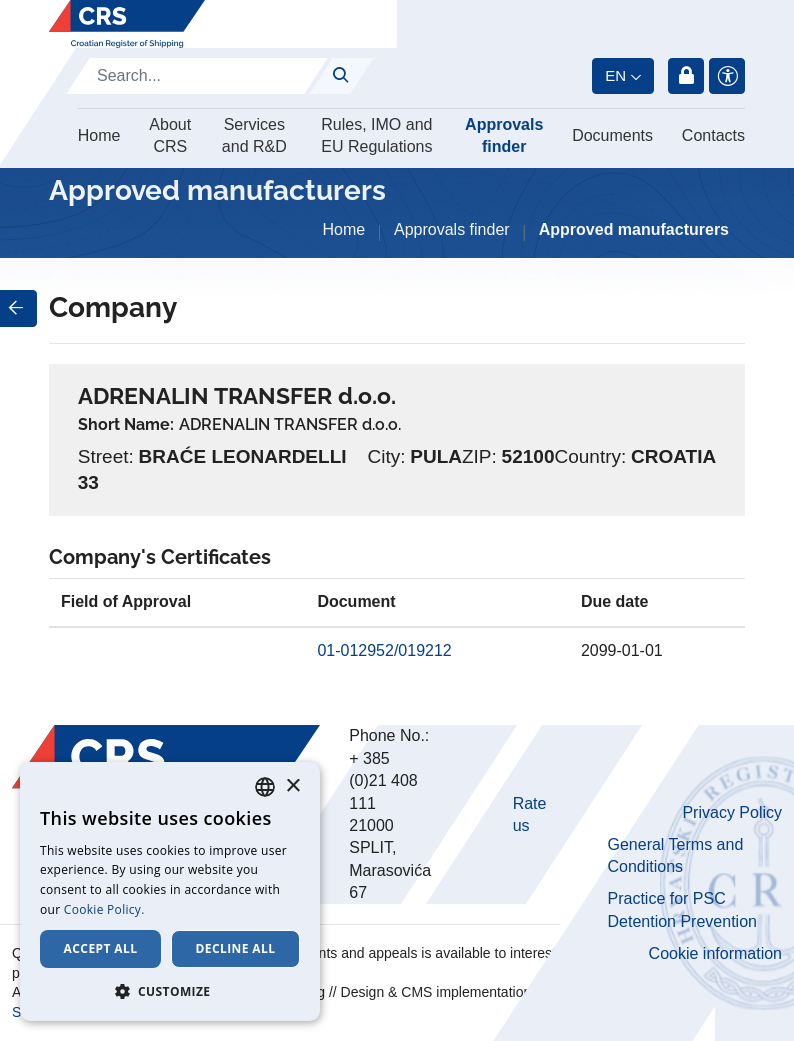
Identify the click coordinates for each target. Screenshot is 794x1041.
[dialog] (170, 891)
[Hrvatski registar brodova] (127, 24)
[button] (170, 991)
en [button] (615, 75)
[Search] (197, 76)
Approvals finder (504, 135)
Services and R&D (254, 135)
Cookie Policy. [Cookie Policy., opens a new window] (104, 909)
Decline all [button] (236, 948)
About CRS (170, 135)
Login (686, 76)
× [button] (292, 786)
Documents (612, 135)
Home (99, 135)
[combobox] (265, 787)
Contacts (713, 135)
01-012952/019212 (384, 650)
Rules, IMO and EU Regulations (376, 135)
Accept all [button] (101, 948)
